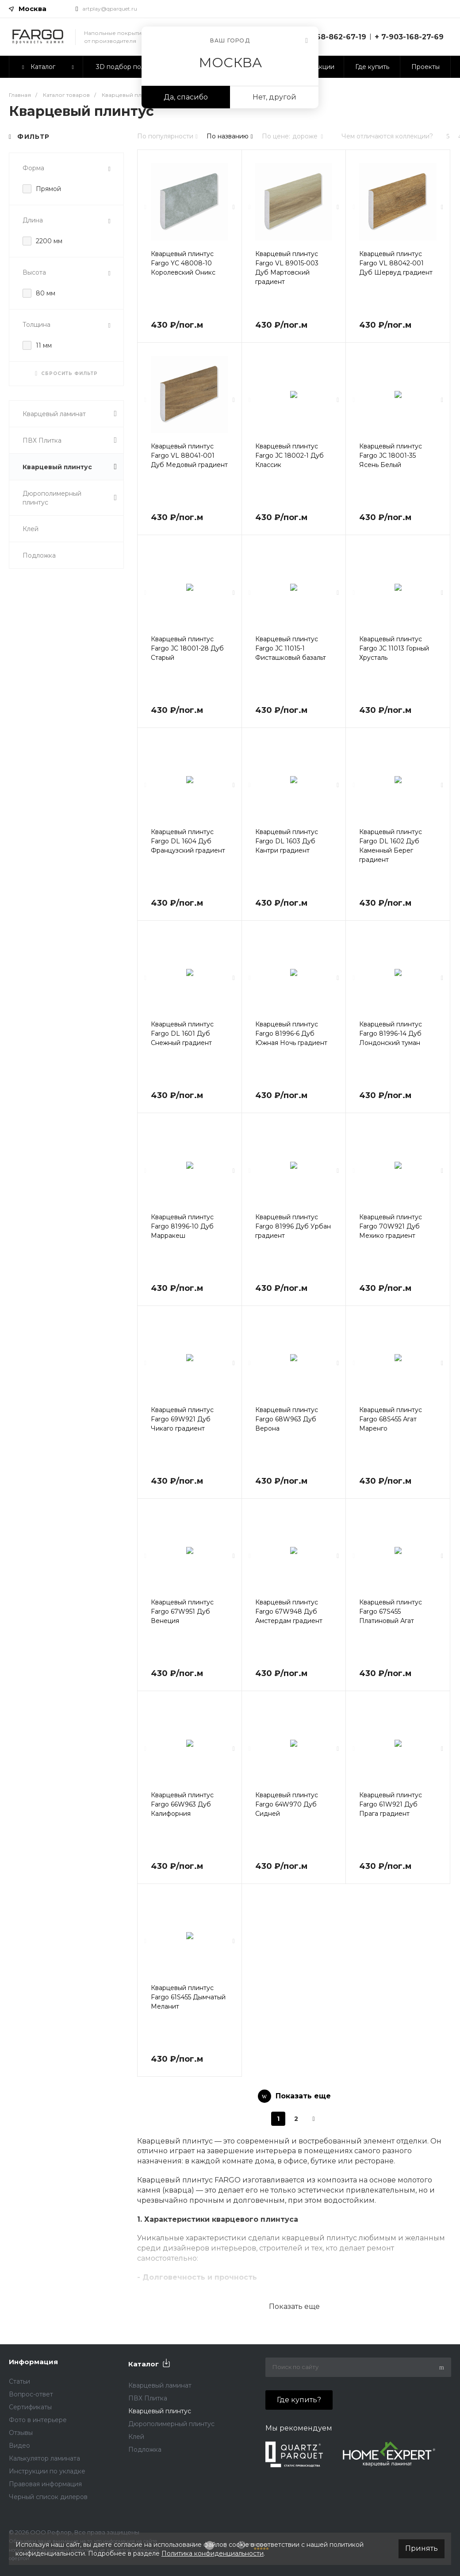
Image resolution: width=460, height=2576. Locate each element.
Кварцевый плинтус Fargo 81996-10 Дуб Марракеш (182, 1226)
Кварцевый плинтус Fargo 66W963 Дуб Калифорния (182, 1804)
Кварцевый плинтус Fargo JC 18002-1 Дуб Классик (289, 455)
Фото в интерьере (38, 2420)
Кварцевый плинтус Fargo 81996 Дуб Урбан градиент (293, 1226)
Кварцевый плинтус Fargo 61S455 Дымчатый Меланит (188, 1997)
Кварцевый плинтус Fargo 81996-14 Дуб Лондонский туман (390, 1033)
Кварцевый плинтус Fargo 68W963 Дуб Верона (286, 1419)
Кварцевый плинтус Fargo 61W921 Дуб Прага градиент (390, 1804)
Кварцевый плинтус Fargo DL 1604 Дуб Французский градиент (188, 841)
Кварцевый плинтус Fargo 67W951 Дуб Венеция (182, 1611)
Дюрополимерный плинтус (70, 498)
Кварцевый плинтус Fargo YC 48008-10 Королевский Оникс (183, 263)
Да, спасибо (186, 97)
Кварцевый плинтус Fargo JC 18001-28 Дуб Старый (187, 648)
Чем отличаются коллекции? (387, 136)
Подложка (39, 555)
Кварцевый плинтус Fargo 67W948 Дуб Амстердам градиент (288, 1611)
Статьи (19, 2381)
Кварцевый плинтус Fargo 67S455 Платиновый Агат (390, 1611)
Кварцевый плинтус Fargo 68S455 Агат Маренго (390, 1419)
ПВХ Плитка (70, 440)
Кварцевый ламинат (70, 414)
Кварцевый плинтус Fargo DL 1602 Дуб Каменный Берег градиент (390, 846)
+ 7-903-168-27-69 (409, 37)
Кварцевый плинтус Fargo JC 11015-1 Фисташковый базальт (290, 648)
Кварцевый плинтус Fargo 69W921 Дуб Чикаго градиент (182, 1419)
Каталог (143, 2364)
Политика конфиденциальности (212, 2553)
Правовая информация (45, 2484)
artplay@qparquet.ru (109, 8)
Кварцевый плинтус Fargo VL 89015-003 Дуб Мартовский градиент (286, 268)
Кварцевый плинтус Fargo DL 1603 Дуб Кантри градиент (286, 841)
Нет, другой (274, 97)
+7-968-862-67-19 (332, 37)
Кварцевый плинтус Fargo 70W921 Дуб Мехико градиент (390, 1226)
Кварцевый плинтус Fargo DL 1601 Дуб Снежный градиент (182, 1033)
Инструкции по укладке (47, 2471)
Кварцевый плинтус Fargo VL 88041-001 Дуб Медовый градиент (189, 455)
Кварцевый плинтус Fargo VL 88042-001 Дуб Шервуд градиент (396, 263)
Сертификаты (30, 2407)
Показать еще (294, 2306)
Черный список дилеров (48, 2497)
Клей (30, 529)
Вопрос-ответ (31, 2394)
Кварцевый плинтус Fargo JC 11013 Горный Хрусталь (394, 648)
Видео (19, 2446)
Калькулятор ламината (44, 2458)
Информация (33, 2362)
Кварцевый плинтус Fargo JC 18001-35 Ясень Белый (390, 455)
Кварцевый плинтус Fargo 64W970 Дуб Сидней (286, 1804)
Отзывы (21, 2433)
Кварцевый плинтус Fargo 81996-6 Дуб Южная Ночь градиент (291, 1033)
